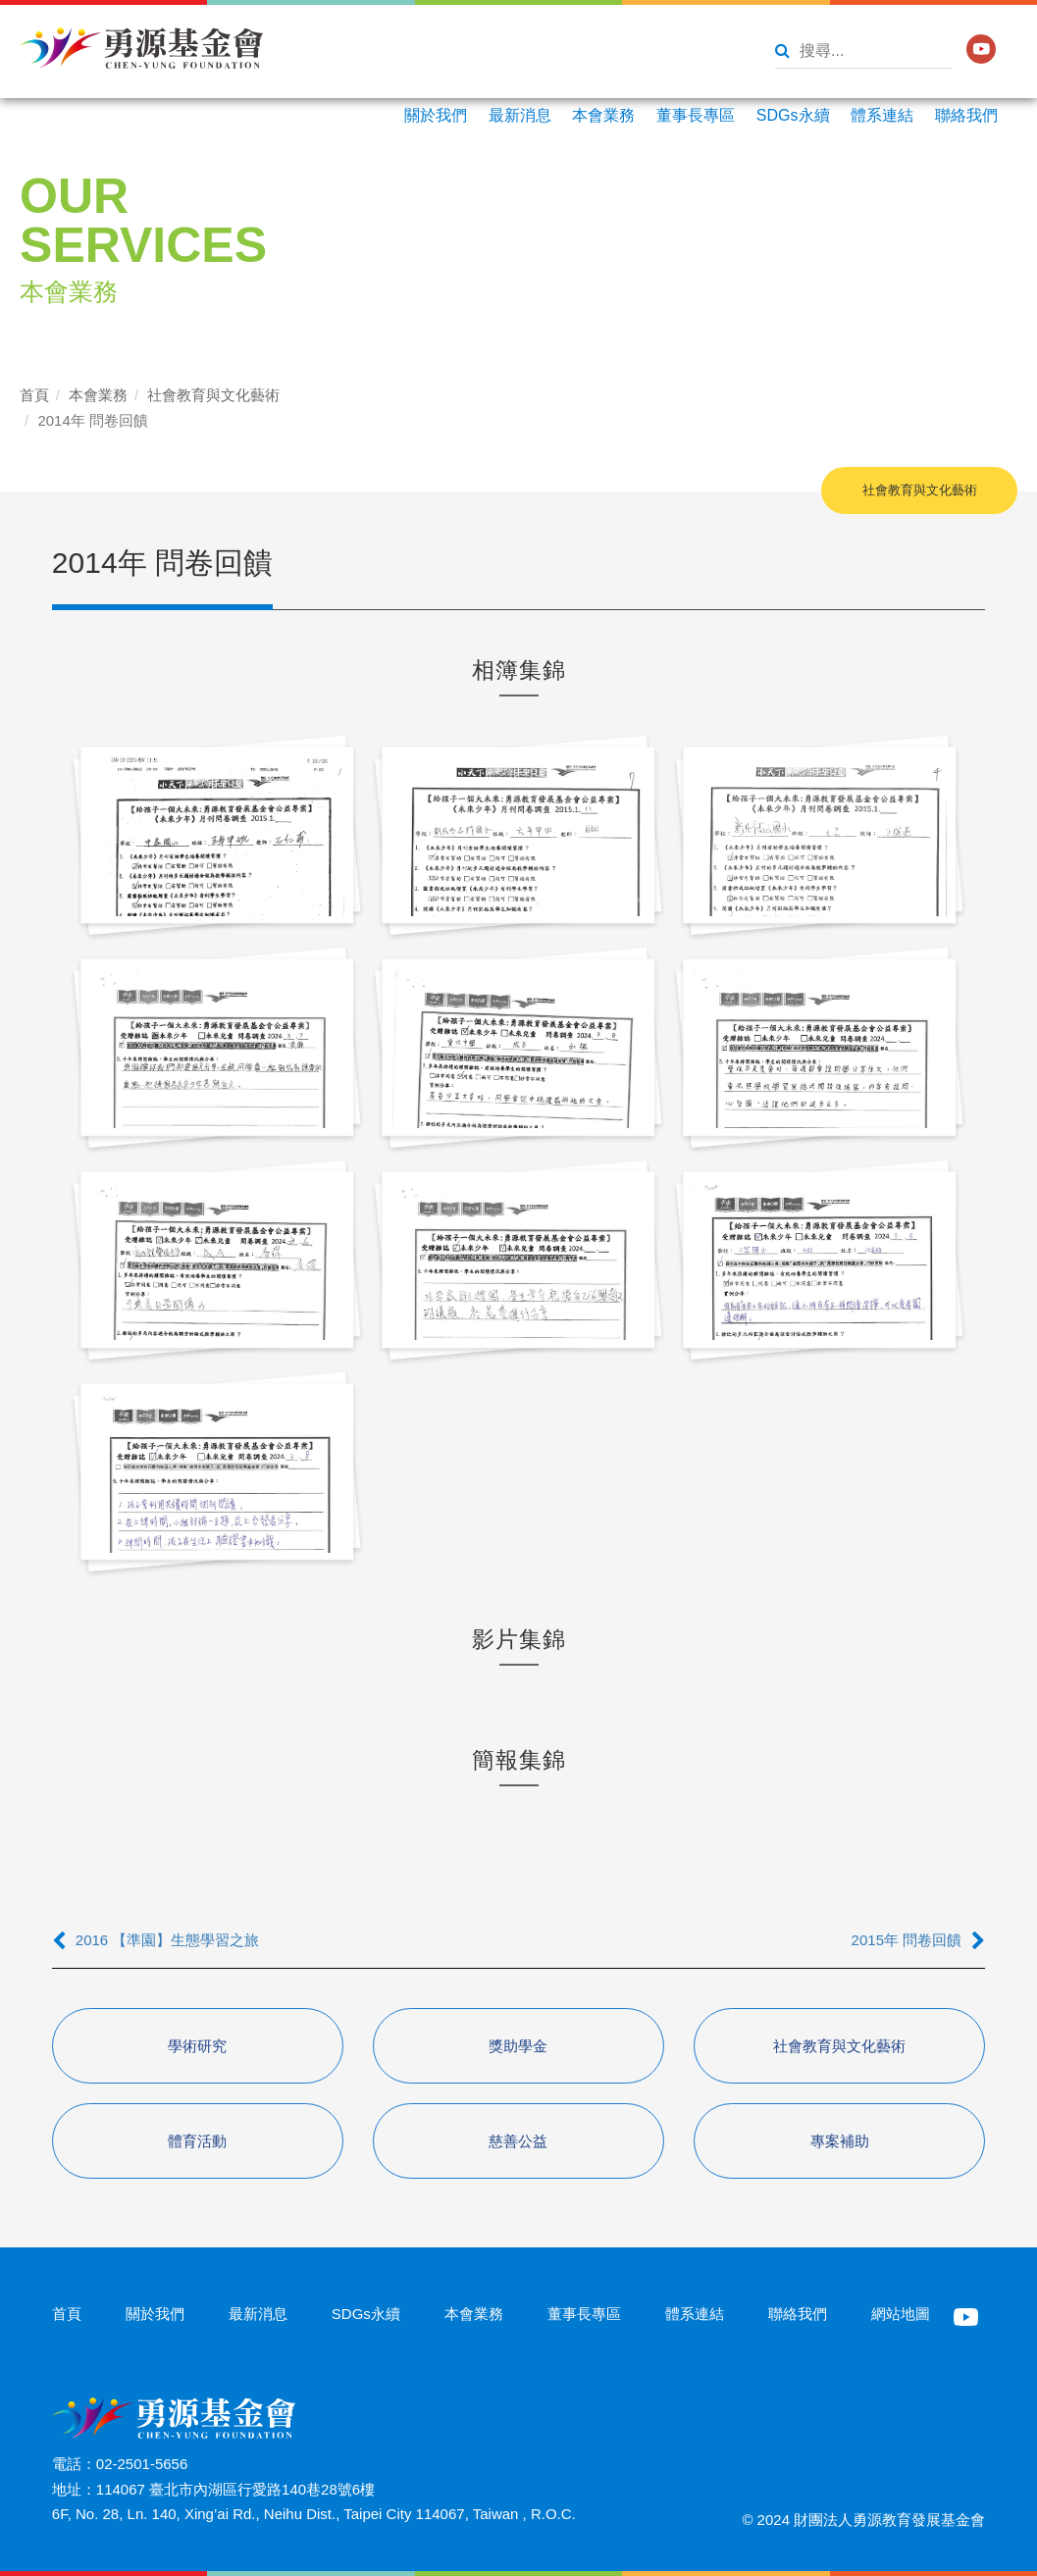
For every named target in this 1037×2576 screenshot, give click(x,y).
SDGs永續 (793, 115)
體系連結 (882, 115)
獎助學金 (518, 2045)
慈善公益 (518, 2141)
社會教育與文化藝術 (213, 394)
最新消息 (520, 115)
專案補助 (839, 2141)
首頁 (34, 394)
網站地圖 (900, 2313)
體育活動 (197, 2141)
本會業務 (603, 115)
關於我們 (435, 115)
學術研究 (197, 2045)
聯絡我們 (966, 115)
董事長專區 (695, 115)
